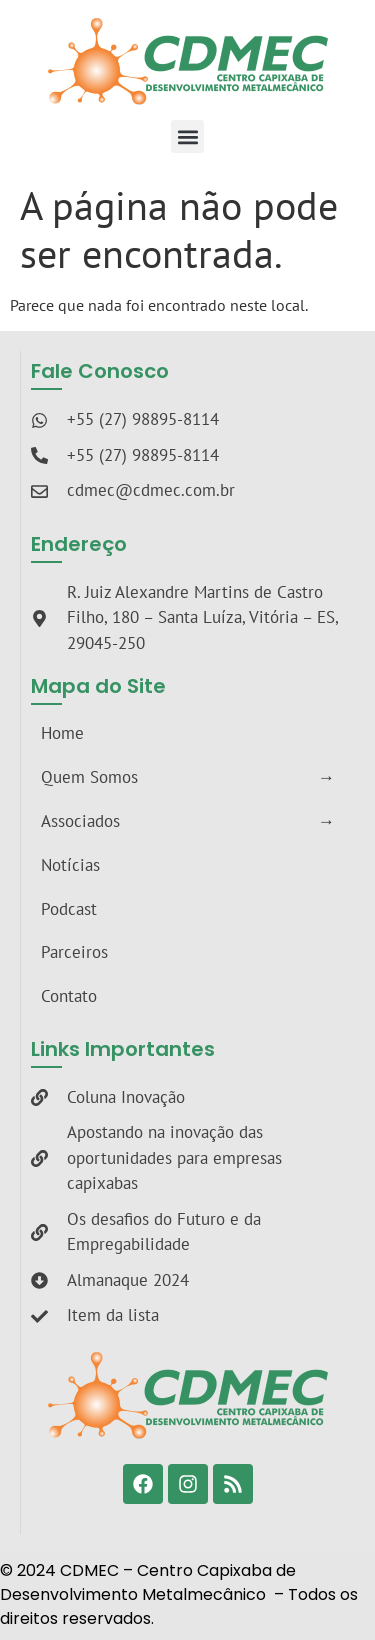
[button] (187, 136)
